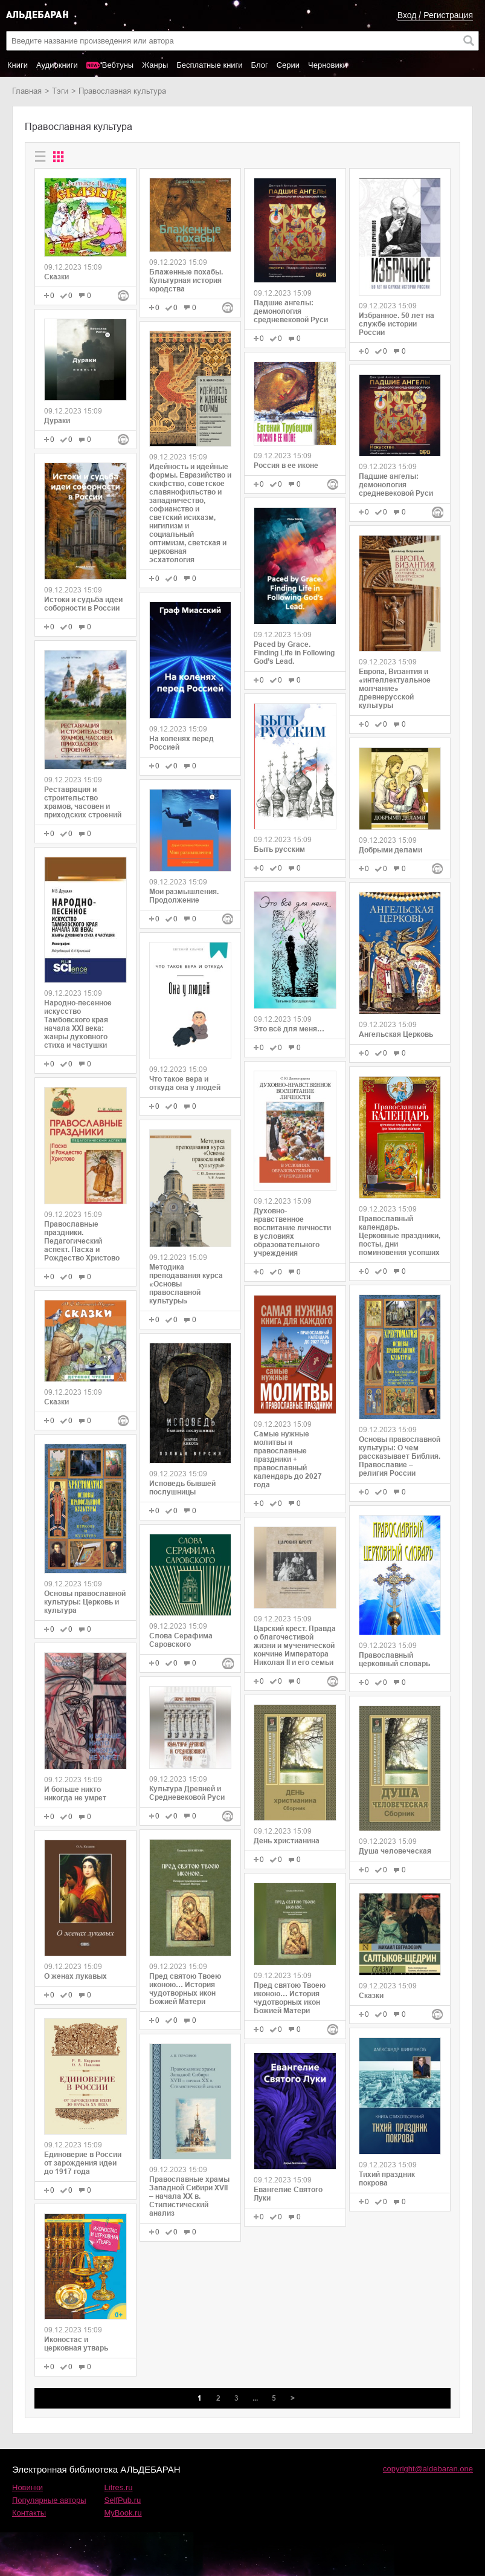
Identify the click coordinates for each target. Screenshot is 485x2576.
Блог (259, 65)
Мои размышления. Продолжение (184, 895)
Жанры (155, 65)
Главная (27, 91)
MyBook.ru (123, 2512)
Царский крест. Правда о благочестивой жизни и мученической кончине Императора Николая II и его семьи (295, 1645)
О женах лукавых (75, 1976)
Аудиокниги (57, 65)
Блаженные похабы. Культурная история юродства (186, 280)
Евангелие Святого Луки (288, 2193)
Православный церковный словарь (394, 1659)
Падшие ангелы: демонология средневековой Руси (291, 311)
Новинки (27, 2487)
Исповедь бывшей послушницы (182, 1487)
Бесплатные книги (209, 65)
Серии (288, 65)
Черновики (327, 65)
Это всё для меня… (289, 1029)
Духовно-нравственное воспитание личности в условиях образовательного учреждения (292, 1232)
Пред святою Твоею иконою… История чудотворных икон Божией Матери (185, 1989)
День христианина (287, 1841)
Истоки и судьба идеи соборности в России (83, 603)
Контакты (29, 2512)
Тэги (60, 91)
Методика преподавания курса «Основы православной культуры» (186, 1284)
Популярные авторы (49, 2500)
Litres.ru (118, 2487)
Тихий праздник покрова (387, 2178)
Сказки (56, 277)
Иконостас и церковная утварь (76, 2343)
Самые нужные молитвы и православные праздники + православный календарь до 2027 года (288, 1459)
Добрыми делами (390, 850)
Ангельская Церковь (396, 1034)
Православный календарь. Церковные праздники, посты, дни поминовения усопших (399, 1236)
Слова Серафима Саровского (181, 1640)
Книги (17, 65)
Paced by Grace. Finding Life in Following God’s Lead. (294, 653)
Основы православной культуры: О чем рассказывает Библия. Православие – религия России (399, 1456)
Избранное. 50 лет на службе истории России (396, 324)
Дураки (57, 421)
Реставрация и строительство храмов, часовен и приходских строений (82, 802)
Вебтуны (117, 65)
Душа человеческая (395, 1851)
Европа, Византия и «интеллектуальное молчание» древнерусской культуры (395, 688)
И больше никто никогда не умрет (75, 1793)
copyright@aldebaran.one (428, 2468)
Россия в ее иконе (286, 465)
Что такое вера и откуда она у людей (184, 1083)
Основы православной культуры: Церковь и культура (85, 1602)
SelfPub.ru (122, 2500)
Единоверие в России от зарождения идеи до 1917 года (82, 2163)
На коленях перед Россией (181, 743)
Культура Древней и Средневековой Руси (187, 1793)
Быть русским (279, 849)
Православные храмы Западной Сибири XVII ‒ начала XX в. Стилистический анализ (189, 2196)
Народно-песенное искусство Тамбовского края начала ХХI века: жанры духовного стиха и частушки (78, 1024)
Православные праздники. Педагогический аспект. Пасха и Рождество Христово (82, 1241)
